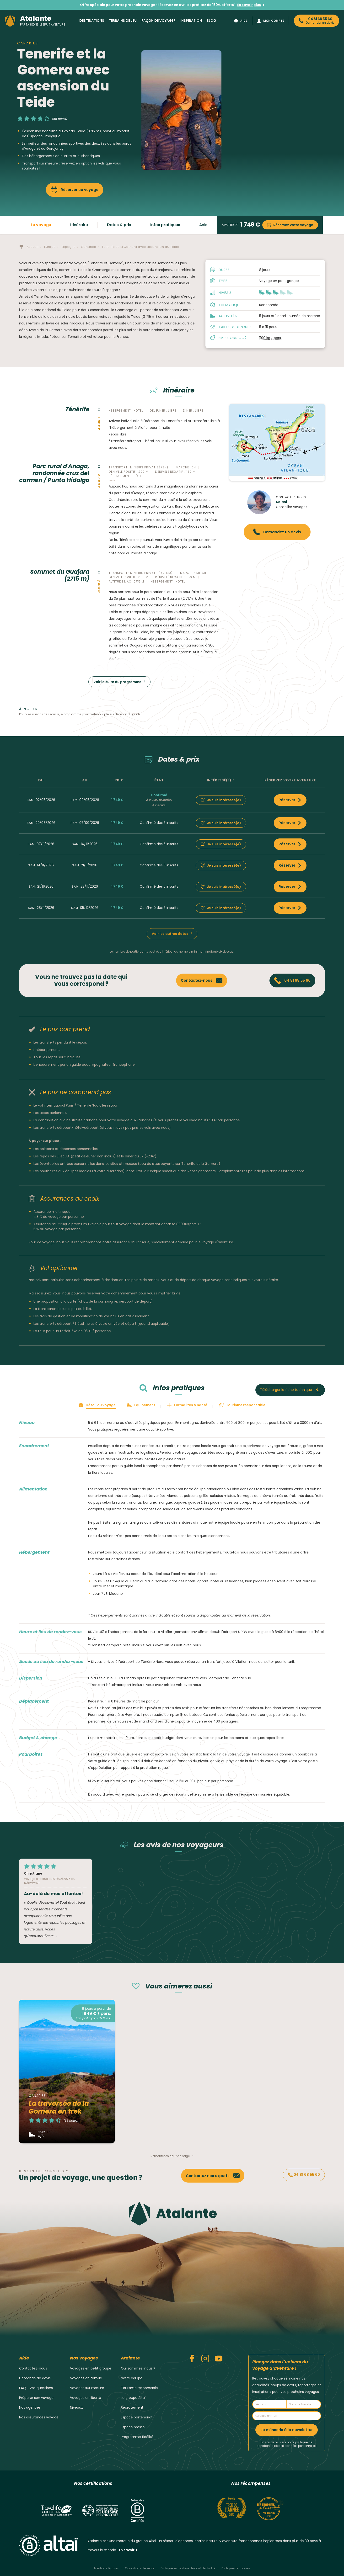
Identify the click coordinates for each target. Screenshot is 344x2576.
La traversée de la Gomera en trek (59, 2107)
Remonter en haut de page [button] (170, 2156)
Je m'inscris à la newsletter (286, 2429)
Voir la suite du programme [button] (117, 681)
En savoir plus (249, 4)
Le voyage (41, 225)
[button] (276, 292)
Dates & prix (119, 225)
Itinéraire (79, 225)
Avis (203, 225)
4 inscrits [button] (159, 805)
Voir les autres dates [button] (170, 933)
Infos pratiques (165, 225)
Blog (211, 20)
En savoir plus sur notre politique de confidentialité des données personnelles (287, 2444)
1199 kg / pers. (270, 337)
